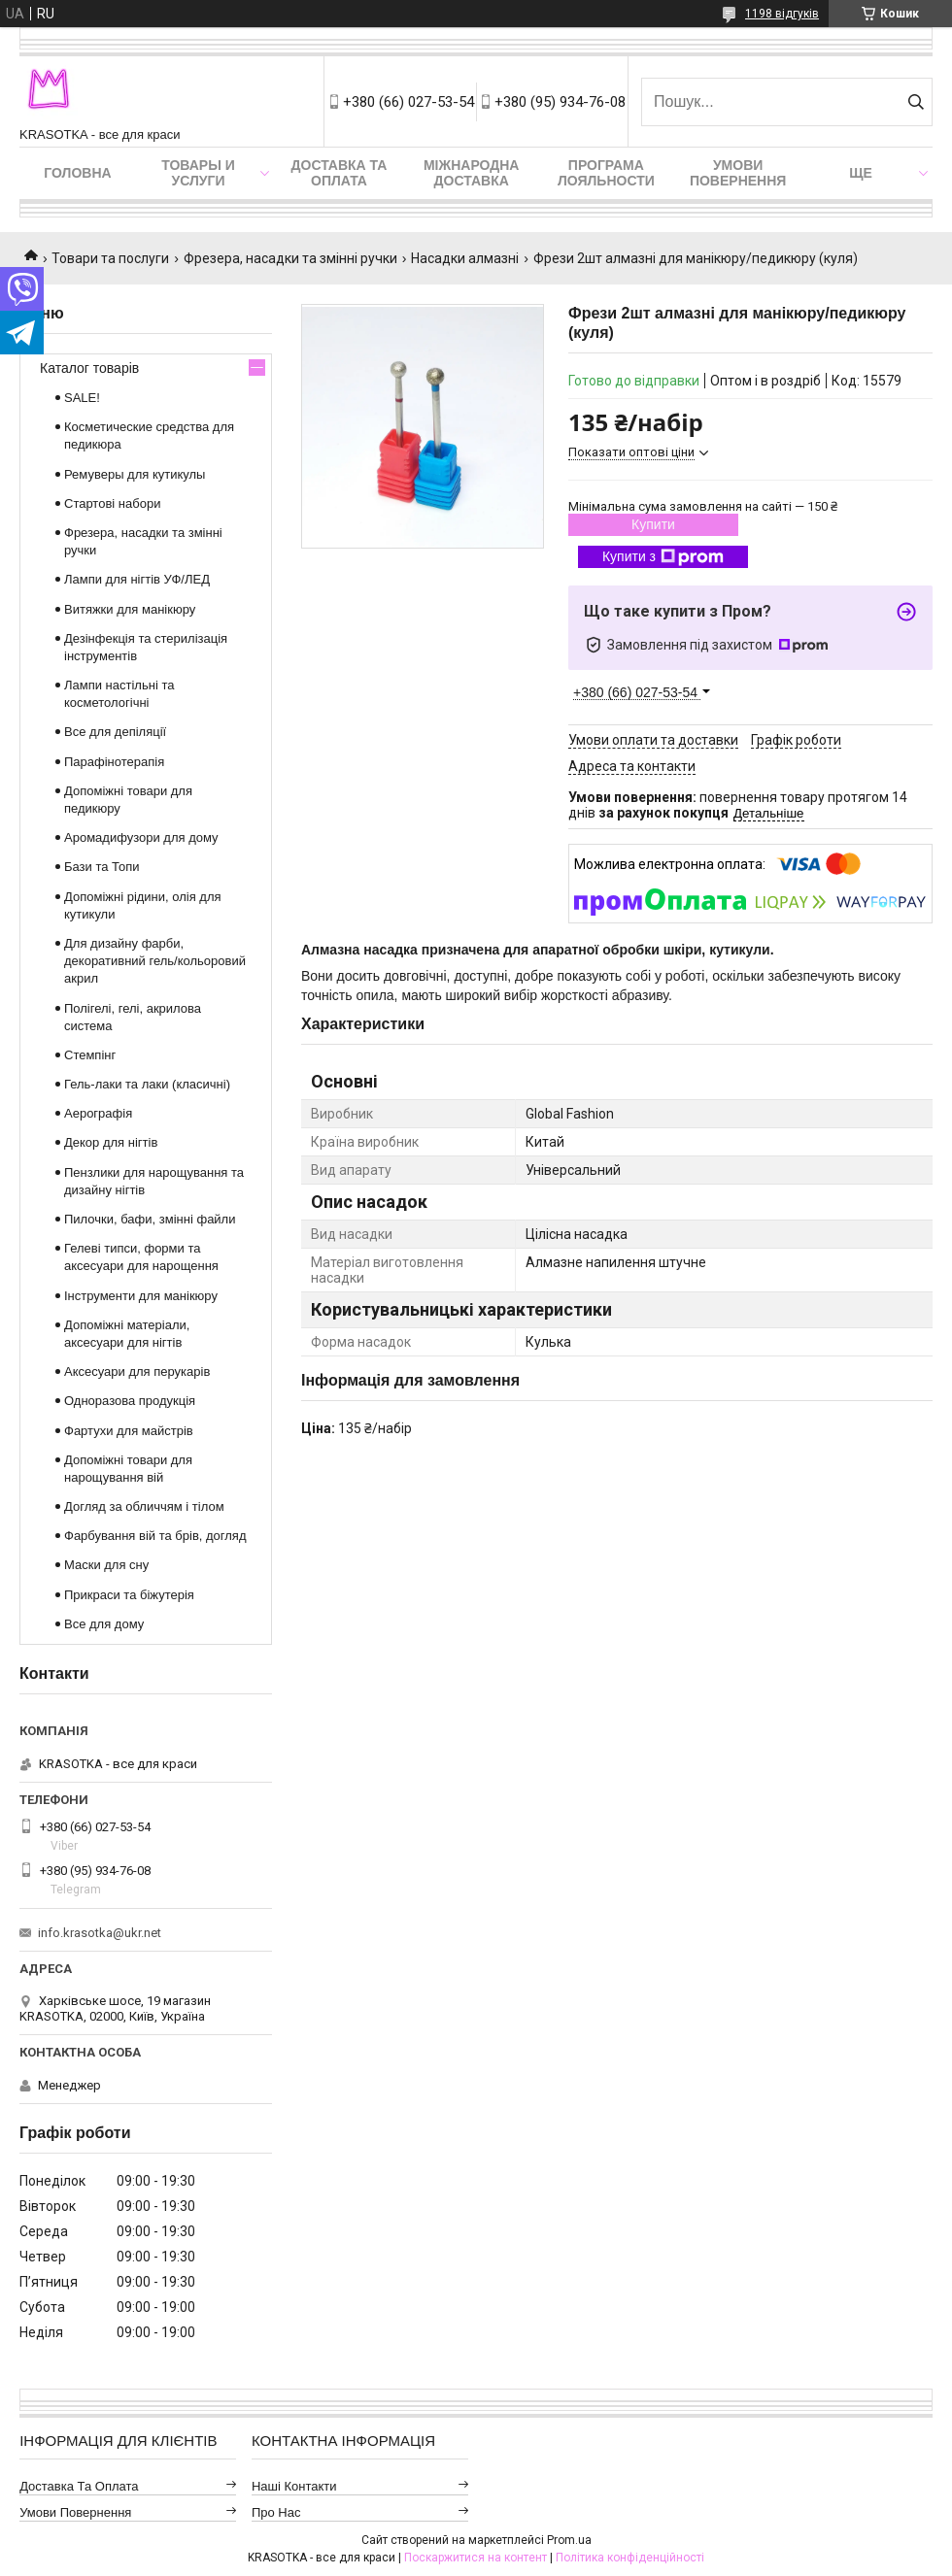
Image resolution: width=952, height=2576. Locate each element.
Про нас (276, 2512)
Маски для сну (106, 1564)
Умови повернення (738, 172)
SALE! (82, 397)
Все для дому (104, 1624)
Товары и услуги (198, 172)
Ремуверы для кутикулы (134, 474)
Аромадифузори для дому (141, 837)
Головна (77, 173)
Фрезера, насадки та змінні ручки (290, 258)
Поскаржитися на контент (475, 2557)
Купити (653, 524)
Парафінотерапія (114, 761)
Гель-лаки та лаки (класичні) (147, 1084)
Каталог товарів (89, 368)
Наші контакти (294, 2486)
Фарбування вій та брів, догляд (155, 1535)
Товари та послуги (110, 258)
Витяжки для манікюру (129, 609)
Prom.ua (569, 2540)
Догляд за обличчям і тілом (144, 1506)
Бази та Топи (102, 866)
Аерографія (98, 1113)
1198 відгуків (782, 13)
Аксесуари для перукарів (137, 1371)
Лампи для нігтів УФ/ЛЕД (137, 579)
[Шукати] (916, 102)
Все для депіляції (115, 731)
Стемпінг (90, 1055)
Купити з (663, 557)
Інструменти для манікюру (141, 1295)
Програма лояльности (606, 172)
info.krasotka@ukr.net (99, 1932)
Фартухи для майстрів (128, 1430)
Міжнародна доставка (471, 172)
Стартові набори (112, 503)
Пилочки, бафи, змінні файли (149, 1219)
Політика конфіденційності (630, 2557)
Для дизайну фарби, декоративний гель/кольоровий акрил (155, 961)
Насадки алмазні (465, 258)
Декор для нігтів (110, 1142)
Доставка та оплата (339, 172)
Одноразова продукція (129, 1400)
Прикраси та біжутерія (129, 1595)
